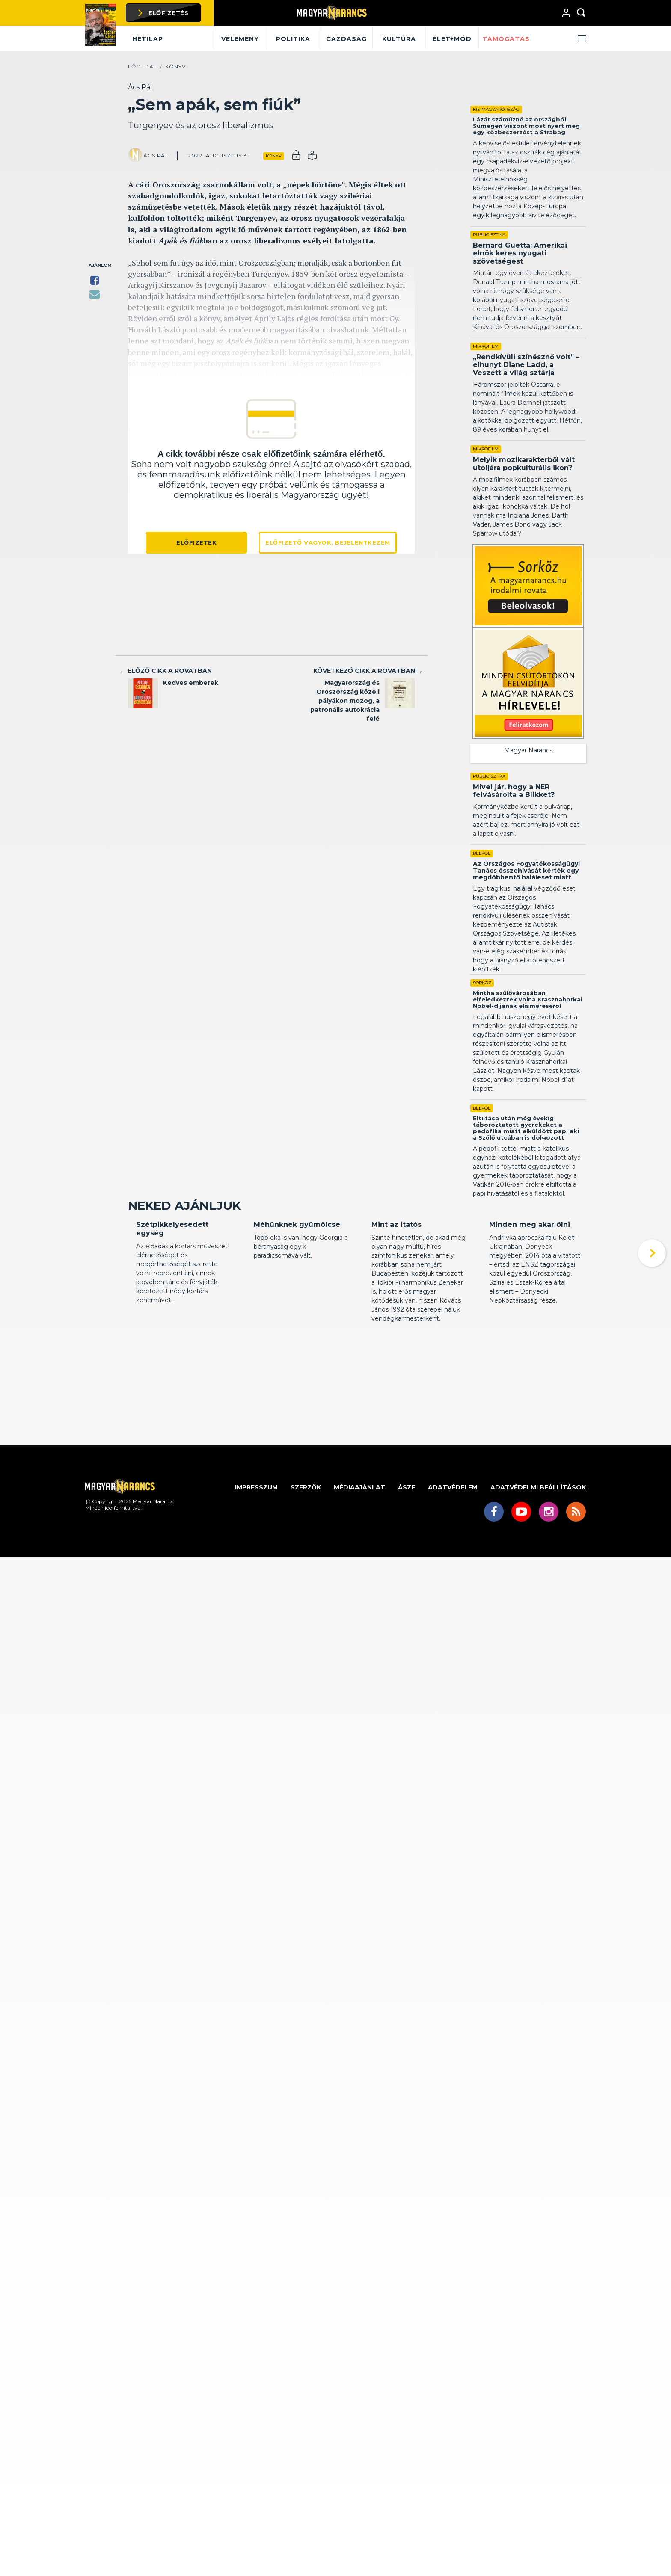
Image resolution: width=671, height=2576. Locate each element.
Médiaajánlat (359, 1578)
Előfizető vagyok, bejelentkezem (327, 542)
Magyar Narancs (528, 750)
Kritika (145, 1299)
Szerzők (306, 1578)
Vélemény (240, 39)
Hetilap (147, 39)
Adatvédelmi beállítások (538, 1578)
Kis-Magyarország (496, 109)
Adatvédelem (453, 1578)
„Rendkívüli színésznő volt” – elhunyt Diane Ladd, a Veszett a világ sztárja (526, 365)
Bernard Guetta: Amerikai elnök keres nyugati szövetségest (520, 253)
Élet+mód (452, 39)
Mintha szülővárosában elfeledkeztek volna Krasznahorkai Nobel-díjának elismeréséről (527, 1025)
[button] (559, 39)
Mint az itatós (396, 1315)
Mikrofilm (486, 346)
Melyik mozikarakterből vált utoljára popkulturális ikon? (524, 463)
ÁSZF (406, 1578)
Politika (293, 39)
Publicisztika (489, 234)
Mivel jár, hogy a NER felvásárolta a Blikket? (506, 795)
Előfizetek (196, 542)
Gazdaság (346, 39)
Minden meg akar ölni (529, 1315)
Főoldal (142, 66)
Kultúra (399, 39)
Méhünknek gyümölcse (297, 1315)
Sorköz (482, 1008)
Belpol (481, 879)
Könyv (175, 66)
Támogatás (506, 39)
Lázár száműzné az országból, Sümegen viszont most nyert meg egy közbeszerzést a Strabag (526, 126)
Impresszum (256, 1578)
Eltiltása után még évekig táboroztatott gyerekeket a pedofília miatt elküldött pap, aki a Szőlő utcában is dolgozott (526, 1153)
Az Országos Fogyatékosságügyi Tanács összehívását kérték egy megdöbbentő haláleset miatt (526, 896)
